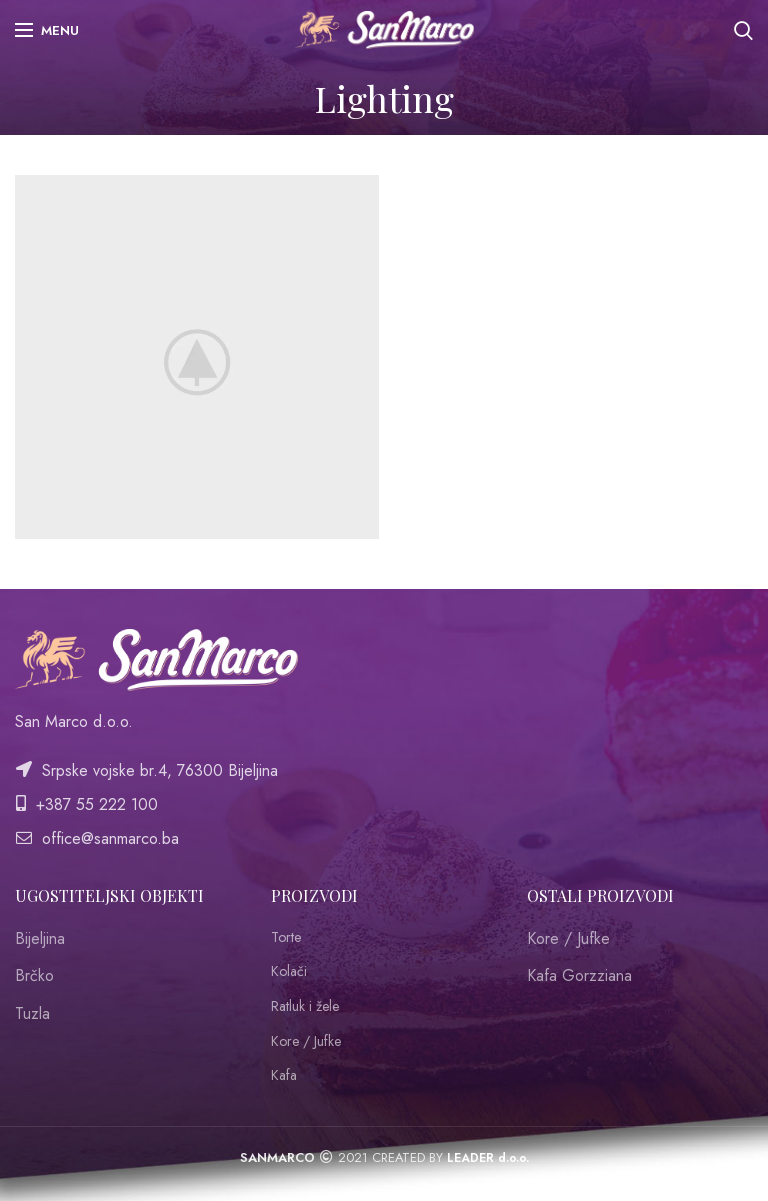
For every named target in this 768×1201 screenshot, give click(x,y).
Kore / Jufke (306, 1041)
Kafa (284, 1075)
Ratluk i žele (305, 1006)
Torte (286, 937)
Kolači (289, 971)
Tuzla (32, 1013)
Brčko (34, 975)
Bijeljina (40, 938)
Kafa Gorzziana (579, 975)
